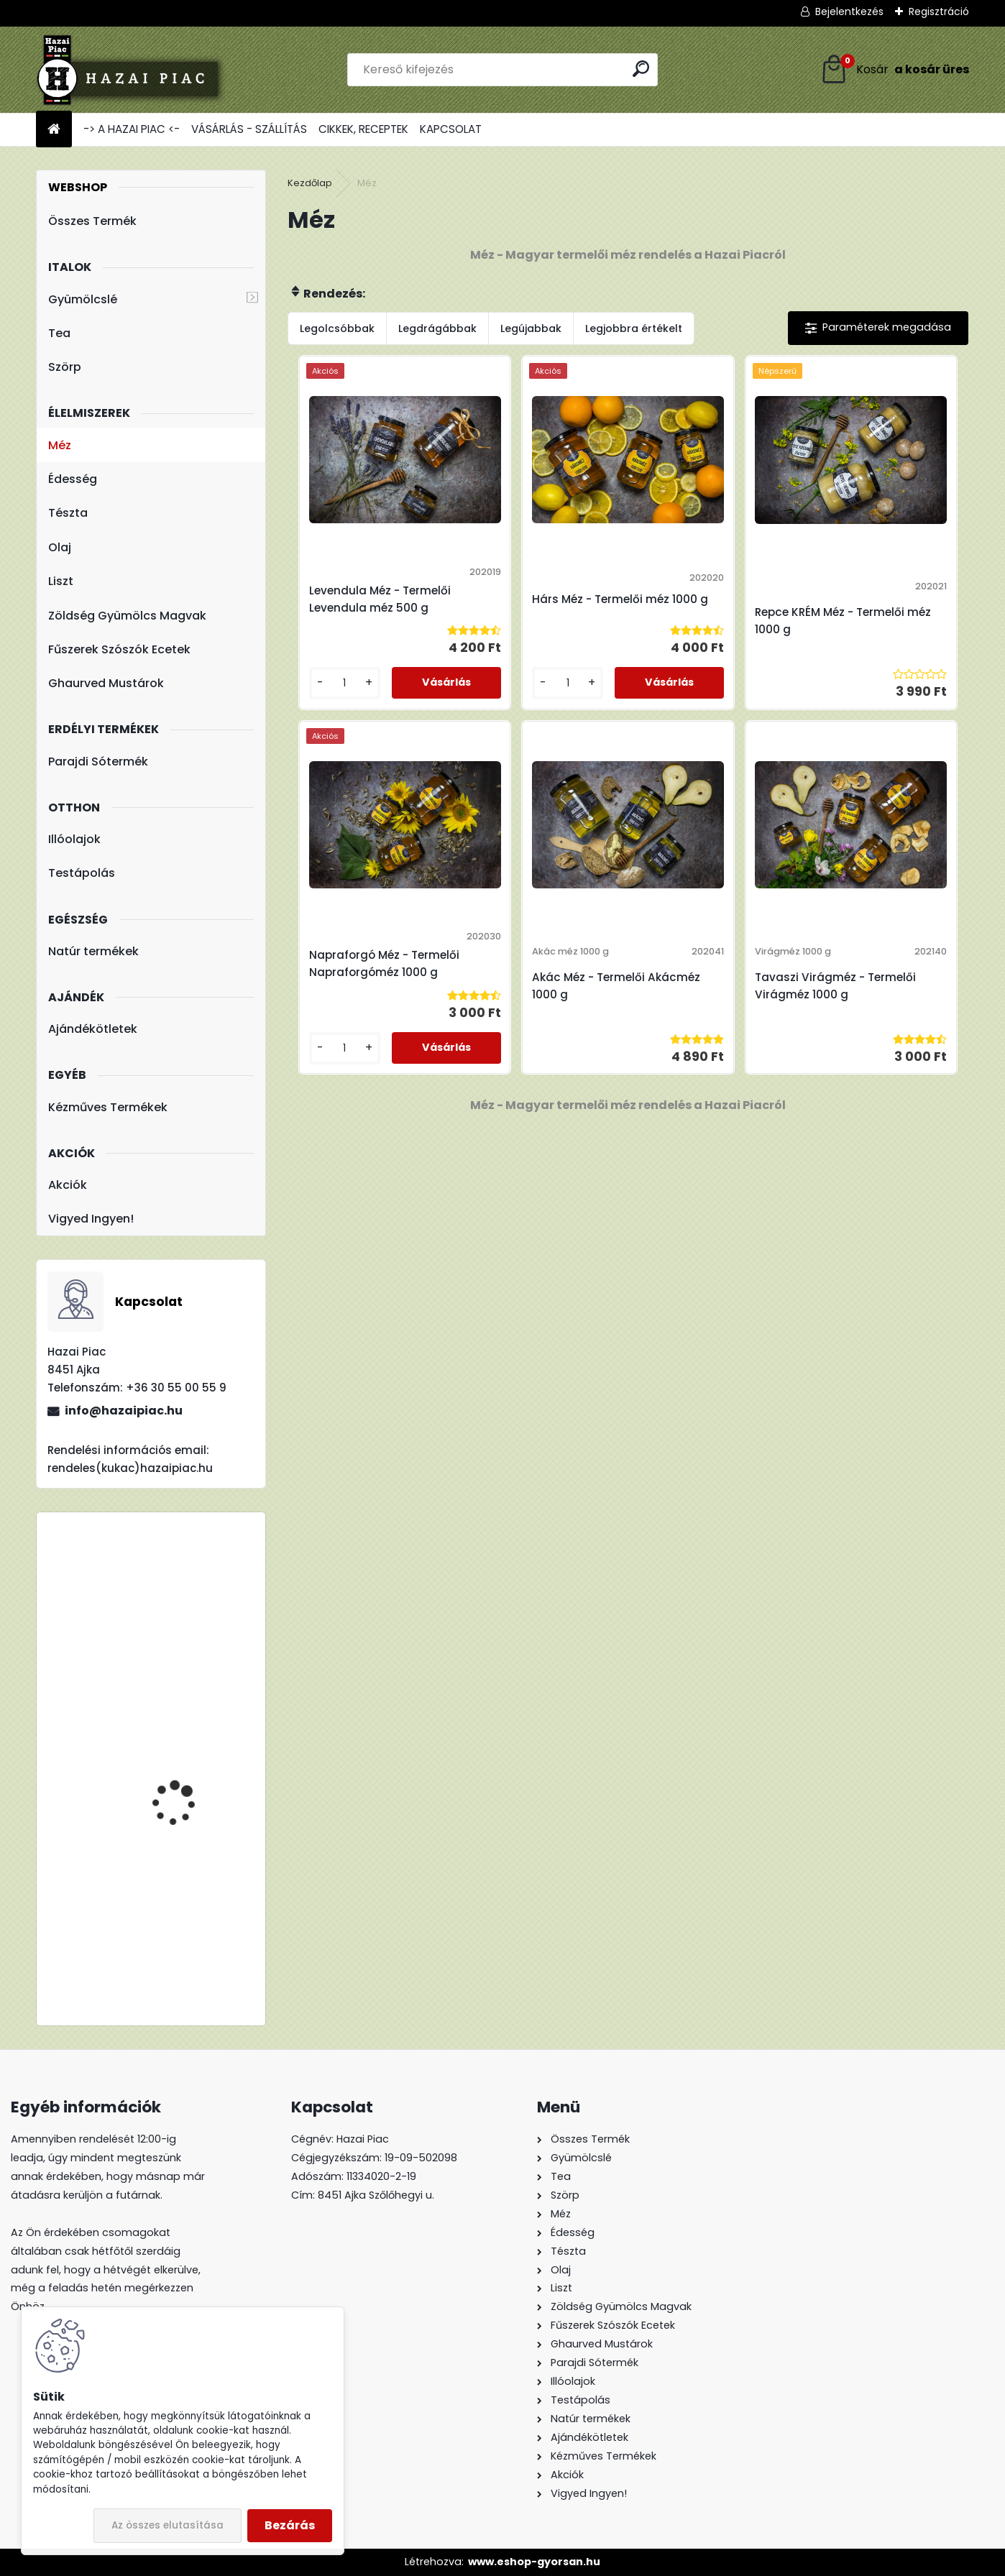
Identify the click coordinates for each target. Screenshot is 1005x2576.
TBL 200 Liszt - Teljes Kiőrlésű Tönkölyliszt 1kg (191, 1730)
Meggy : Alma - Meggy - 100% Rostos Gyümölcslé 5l (193, 1622)
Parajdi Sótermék (98, 761)
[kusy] (325, 715)
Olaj (59, 547)
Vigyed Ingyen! (91, 1218)
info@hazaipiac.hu (124, 1410)
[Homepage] (54, 130)
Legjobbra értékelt (633, 328)
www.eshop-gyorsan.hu (534, 2561)
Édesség (72, 479)
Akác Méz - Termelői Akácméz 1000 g (530, 1018)
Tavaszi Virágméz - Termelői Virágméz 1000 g (710, 1018)
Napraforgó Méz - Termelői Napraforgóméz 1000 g (878, 607)
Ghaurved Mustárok (106, 683)
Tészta (68, 513)
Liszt (60, 581)
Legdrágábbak (437, 328)
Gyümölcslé (82, 299)
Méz (59, 445)
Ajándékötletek (92, 1029)
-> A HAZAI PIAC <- (131, 129)
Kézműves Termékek (108, 1107)
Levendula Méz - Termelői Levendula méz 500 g (371, 607)
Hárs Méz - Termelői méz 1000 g (542, 608)
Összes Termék (92, 221)
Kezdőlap (310, 183)
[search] (641, 68)
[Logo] (135, 70)
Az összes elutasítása (167, 2525)
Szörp (64, 367)
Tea (59, 333)
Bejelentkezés (849, 11)
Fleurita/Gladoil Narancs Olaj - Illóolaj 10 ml (193, 1905)
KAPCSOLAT (451, 129)
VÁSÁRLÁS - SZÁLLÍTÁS (249, 129)
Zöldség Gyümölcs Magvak (127, 615)
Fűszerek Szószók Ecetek (119, 649)
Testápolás (81, 873)
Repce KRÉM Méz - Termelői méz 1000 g (700, 629)
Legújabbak (530, 328)
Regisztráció (939, 11)
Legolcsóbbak (337, 328)
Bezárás (290, 2525)
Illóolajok (74, 839)
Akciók (67, 1185)
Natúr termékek (93, 951)
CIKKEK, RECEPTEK (363, 129)
